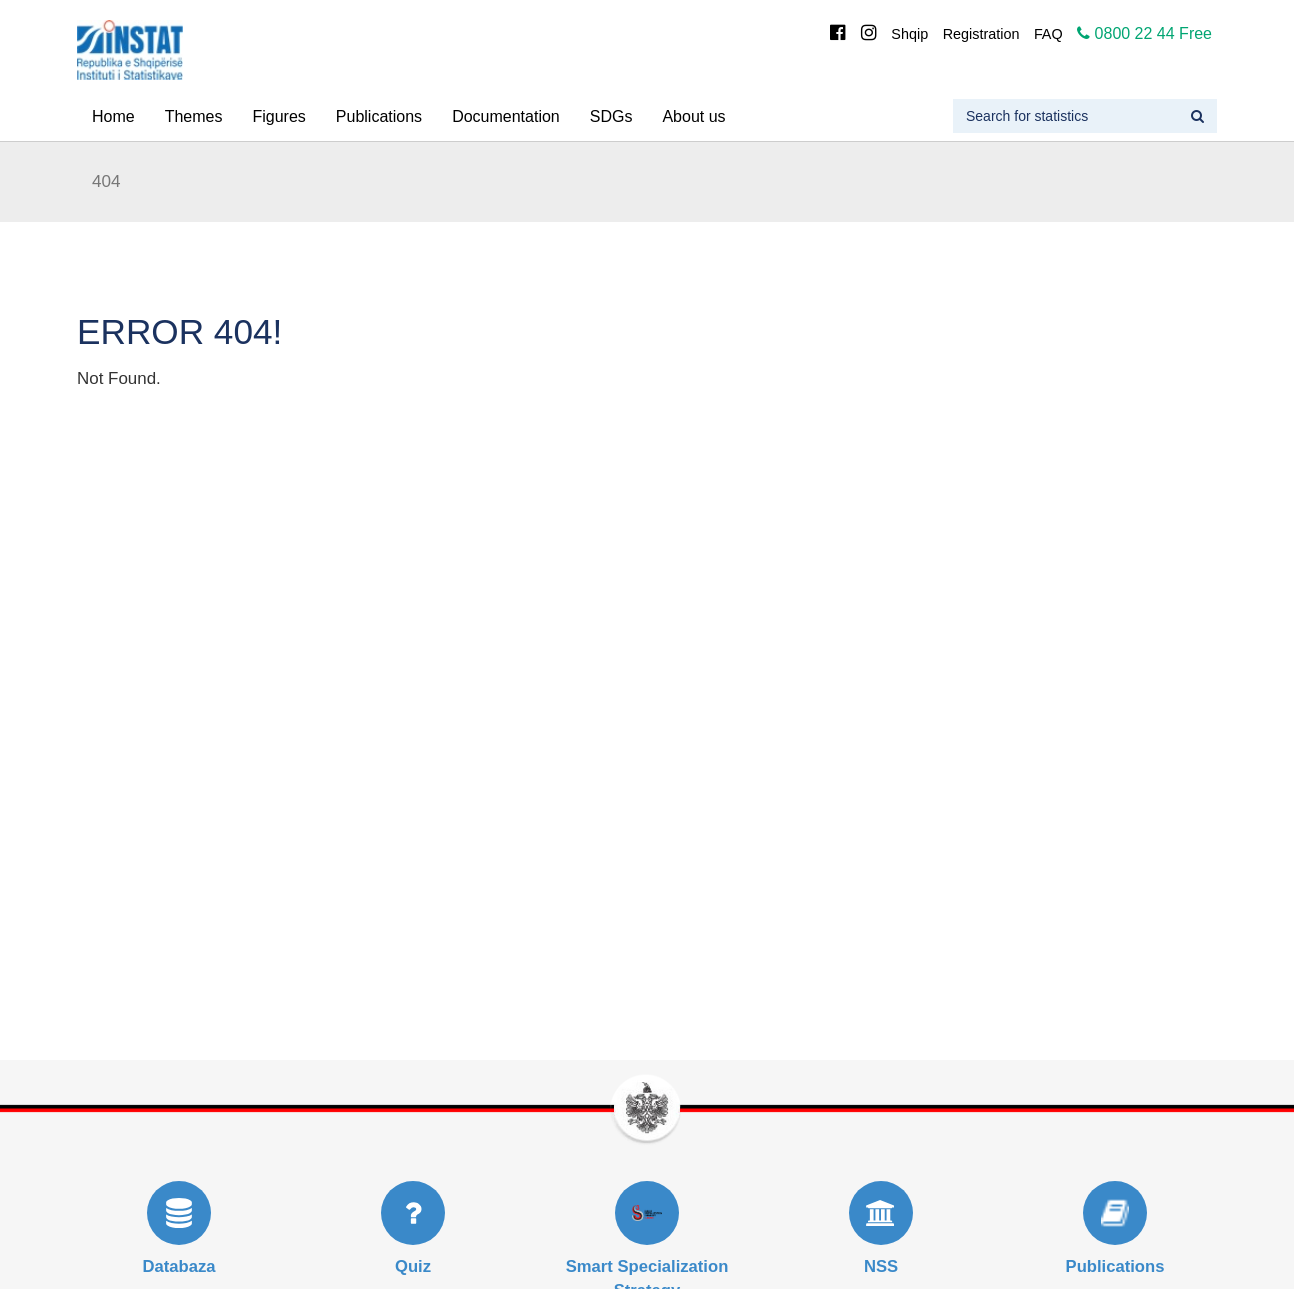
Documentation (506, 116)
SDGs (611, 116)
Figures (278, 116)
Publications (379, 116)
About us (693, 116)
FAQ (1048, 34)
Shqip (909, 34)
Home (113, 116)
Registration (981, 34)
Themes (194, 116)
